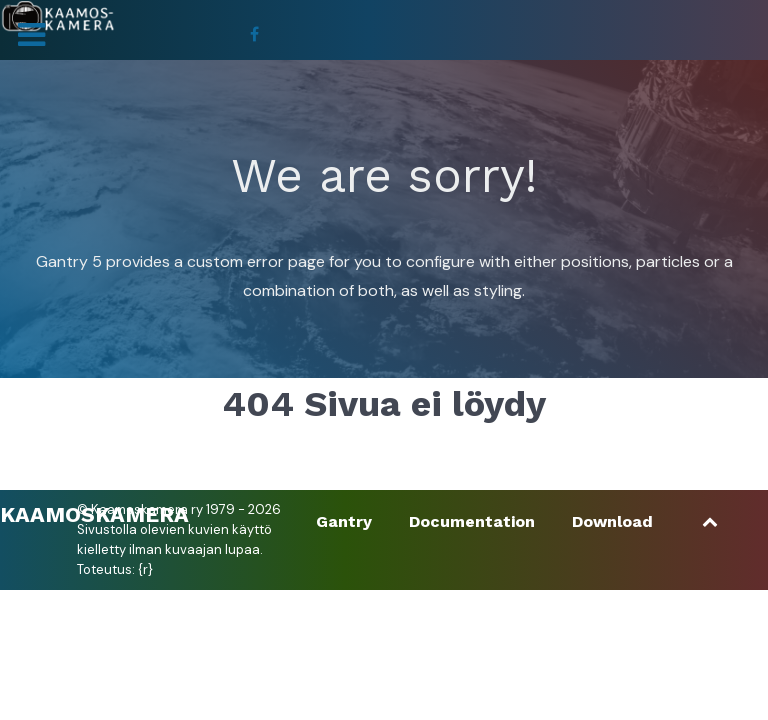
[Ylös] (710, 521)
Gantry (344, 521)
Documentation (472, 521)
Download (612, 521)
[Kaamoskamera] (57, 16)
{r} (145, 569)
